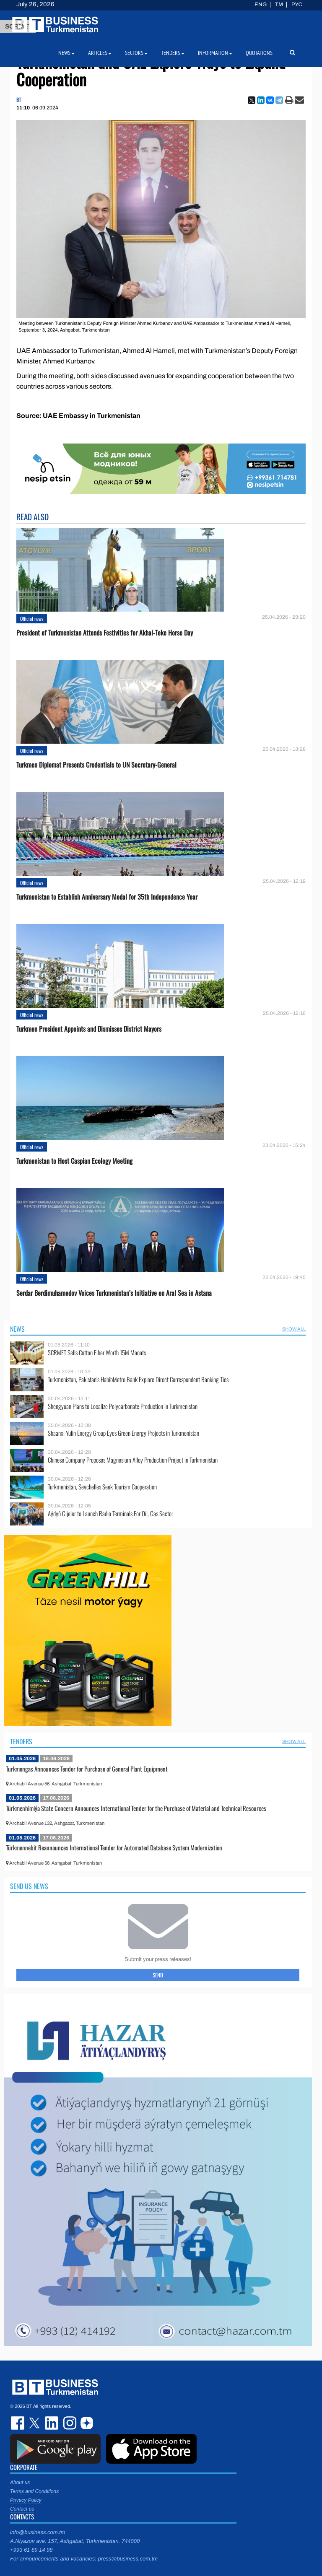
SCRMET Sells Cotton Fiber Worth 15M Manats (97, 1352)
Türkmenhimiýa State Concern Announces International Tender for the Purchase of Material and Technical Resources (136, 1808)
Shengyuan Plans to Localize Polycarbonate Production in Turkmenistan (122, 1406)
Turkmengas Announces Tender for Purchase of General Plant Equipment (87, 1768)
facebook (18, 2423)
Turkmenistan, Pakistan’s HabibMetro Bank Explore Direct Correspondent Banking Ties (138, 1379)
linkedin (52, 2423)
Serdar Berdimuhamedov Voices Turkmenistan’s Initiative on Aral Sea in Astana (114, 1293)
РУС (296, 5)
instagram (68, 2423)
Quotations (259, 53)
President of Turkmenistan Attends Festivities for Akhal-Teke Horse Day (104, 633)
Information (215, 53)
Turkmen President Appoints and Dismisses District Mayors (88, 1029)
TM (279, 5)
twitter (35, 2423)
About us (20, 2482)
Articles (100, 53)
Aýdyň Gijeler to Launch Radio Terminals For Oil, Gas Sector (110, 1513)
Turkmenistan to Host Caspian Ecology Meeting (74, 1161)
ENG (260, 5)
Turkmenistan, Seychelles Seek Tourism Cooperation (102, 1486)
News (17, 1329)
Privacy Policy (26, 2500)
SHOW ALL (294, 1328)
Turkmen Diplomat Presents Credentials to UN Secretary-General (96, 765)
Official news (31, 618)
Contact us (22, 2509)
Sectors (136, 53)
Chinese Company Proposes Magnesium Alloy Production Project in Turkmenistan (133, 1459)
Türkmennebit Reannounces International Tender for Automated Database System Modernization (114, 1847)
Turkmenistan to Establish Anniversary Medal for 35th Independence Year (106, 897)
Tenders (21, 1741)
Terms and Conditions (34, 2491)
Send (158, 1975)
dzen (85, 2423)
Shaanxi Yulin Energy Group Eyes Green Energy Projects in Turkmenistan (123, 1433)
